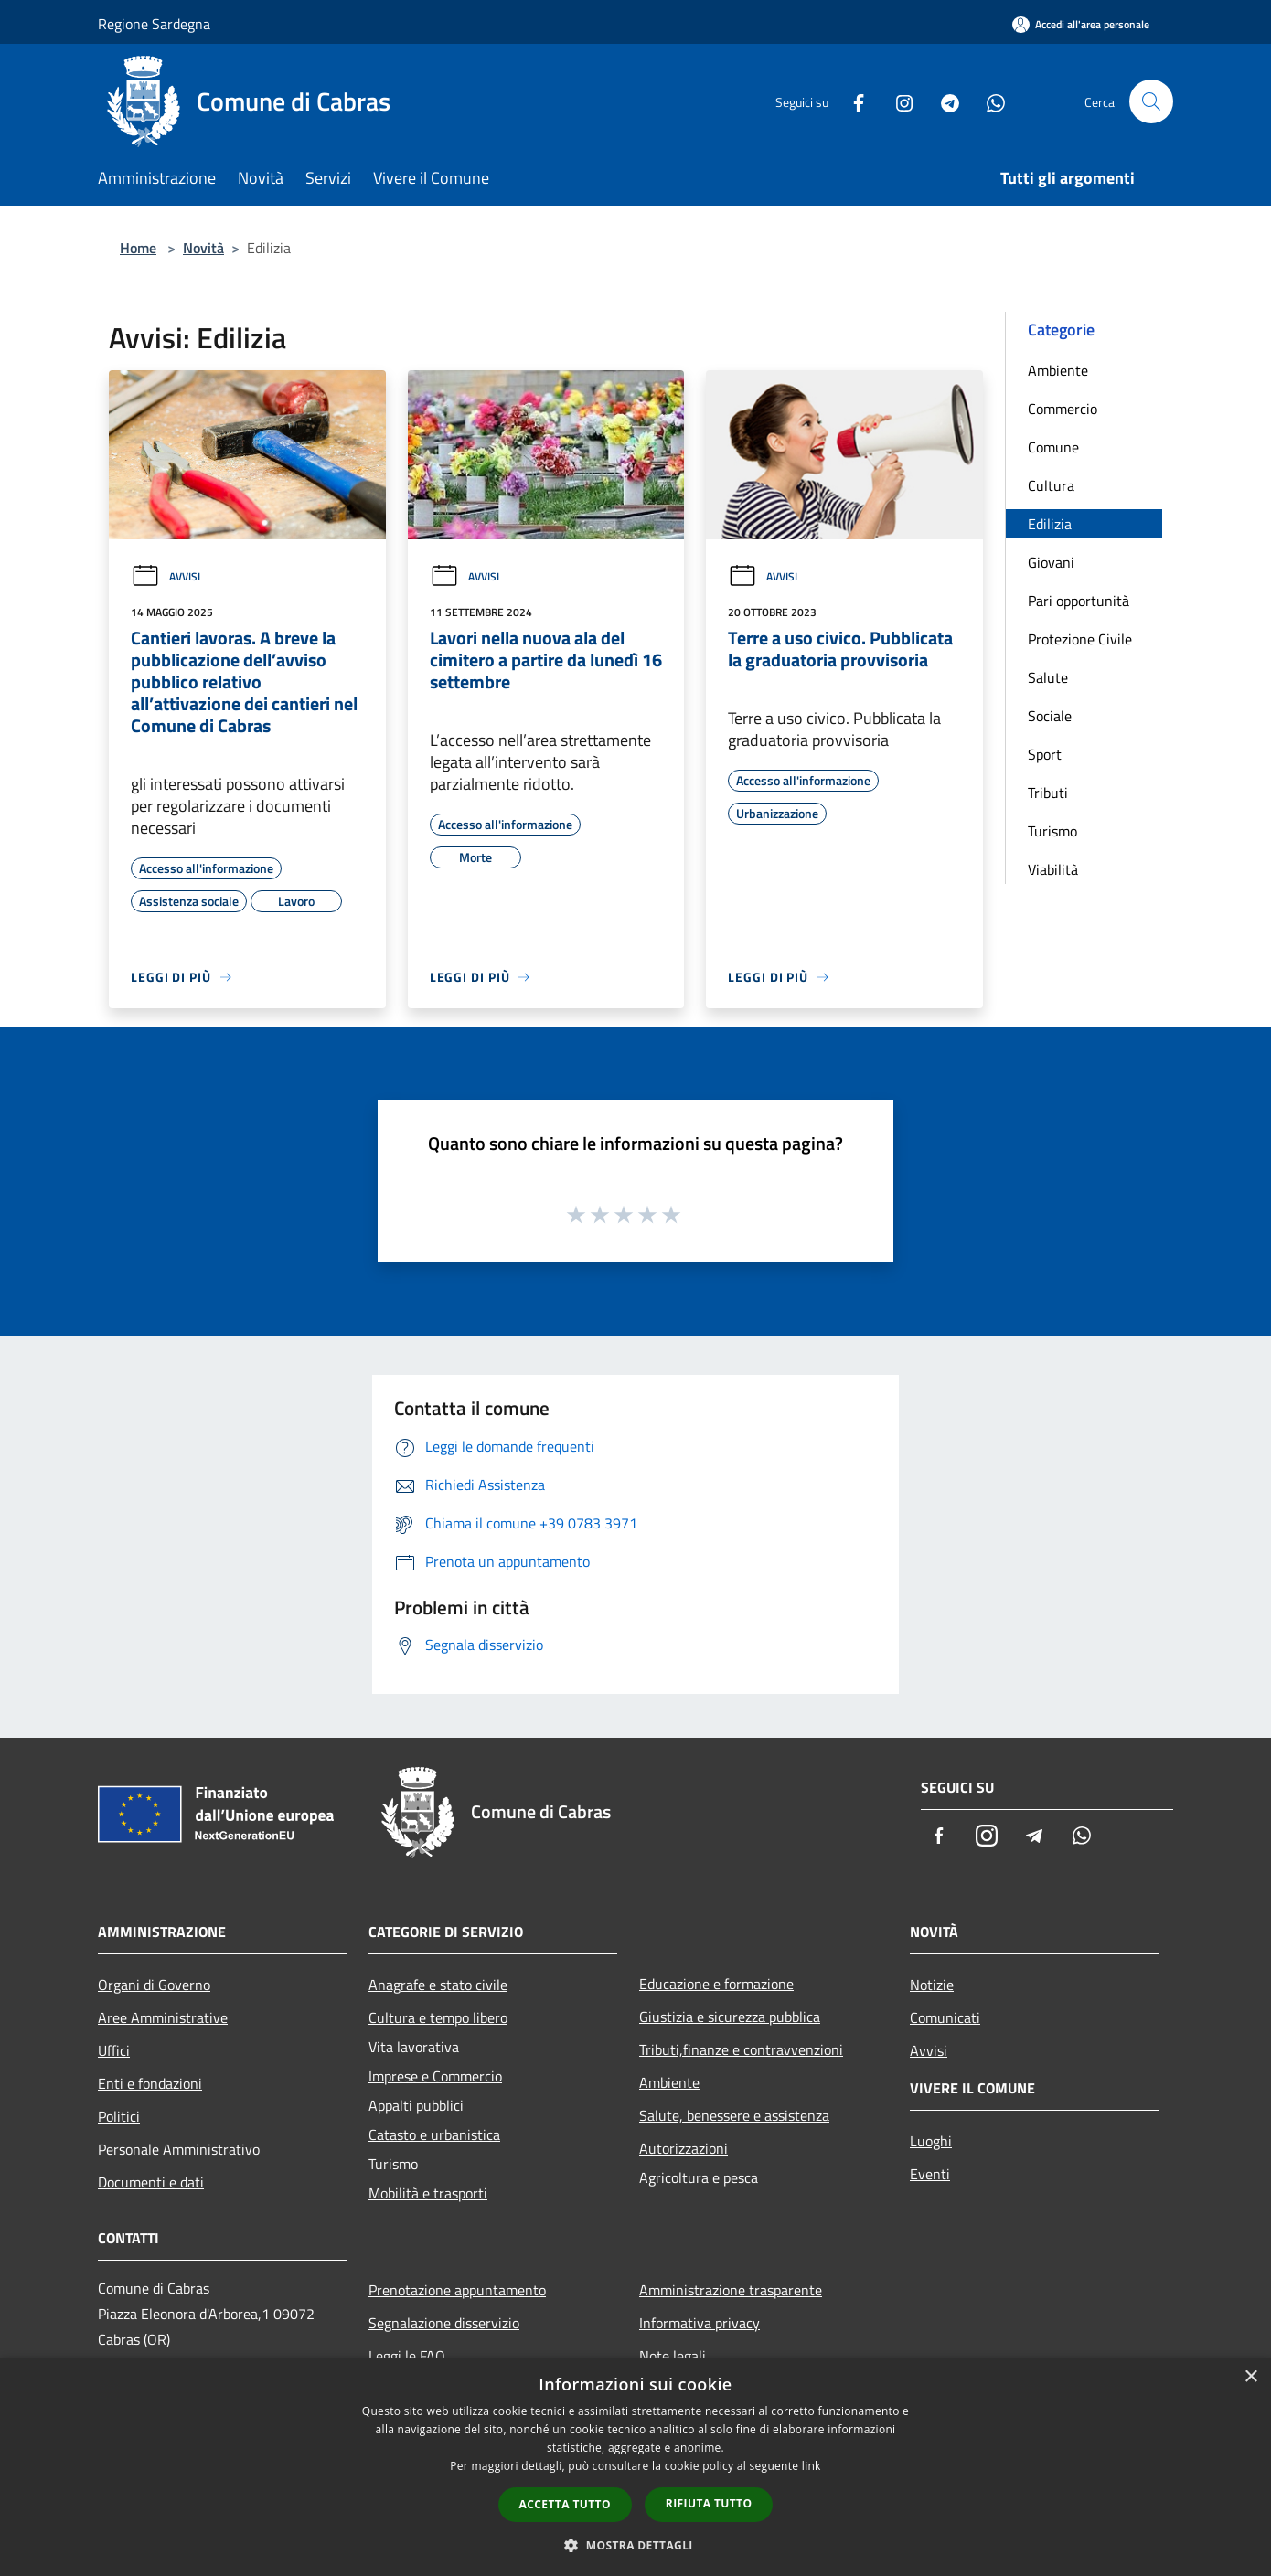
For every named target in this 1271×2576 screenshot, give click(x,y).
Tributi (1048, 793)
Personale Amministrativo (179, 2149)
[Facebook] (851, 101)
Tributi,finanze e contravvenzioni (741, 2049)
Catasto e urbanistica (434, 2134)
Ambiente (1058, 370)
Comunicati (945, 2017)
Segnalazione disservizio (443, 2323)
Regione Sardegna (154, 24)
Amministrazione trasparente (730, 2290)
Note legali (672, 2356)
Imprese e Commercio (435, 2076)
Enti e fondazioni (150, 2083)
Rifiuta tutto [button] (709, 2503)
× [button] (1250, 2377)
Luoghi (931, 2141)
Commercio (1062, 409)
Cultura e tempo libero (437, 2017)
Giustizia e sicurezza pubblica (729, 2017)
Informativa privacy (699, 2323)
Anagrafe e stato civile (437, 1985)
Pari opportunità (1078, 601)
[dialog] (635, 2467)
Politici (119, 2116)
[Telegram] (942, 101)
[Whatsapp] (988, 101)
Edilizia (1050, 524)
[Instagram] (897, 101)
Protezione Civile (1080, 639)
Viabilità (1053, 869)
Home (138, 248)
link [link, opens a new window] (811, 2466)
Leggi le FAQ (406, 2356)
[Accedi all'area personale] (1080, 24)
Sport (1045, 754)
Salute (1048, 677)
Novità (203, 248)
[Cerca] (1151, 101)
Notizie (932, 1985)
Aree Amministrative (163, 2017)
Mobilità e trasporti (427, 2193)
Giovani (1051, 562)
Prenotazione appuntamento (457, 2290)
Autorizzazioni (683, 2148)
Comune (1053, 447)
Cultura (1051, 485)
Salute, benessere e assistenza (734, 2115)
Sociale (1050, 716)
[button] (635, 2545)
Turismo (1052, 831)
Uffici (114, 2050)
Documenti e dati (151, 2182)
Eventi (930, 2174)
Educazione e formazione (716, 1984)
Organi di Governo (154, 1985)
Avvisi (165, 576)
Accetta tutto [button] (565, 2504)
